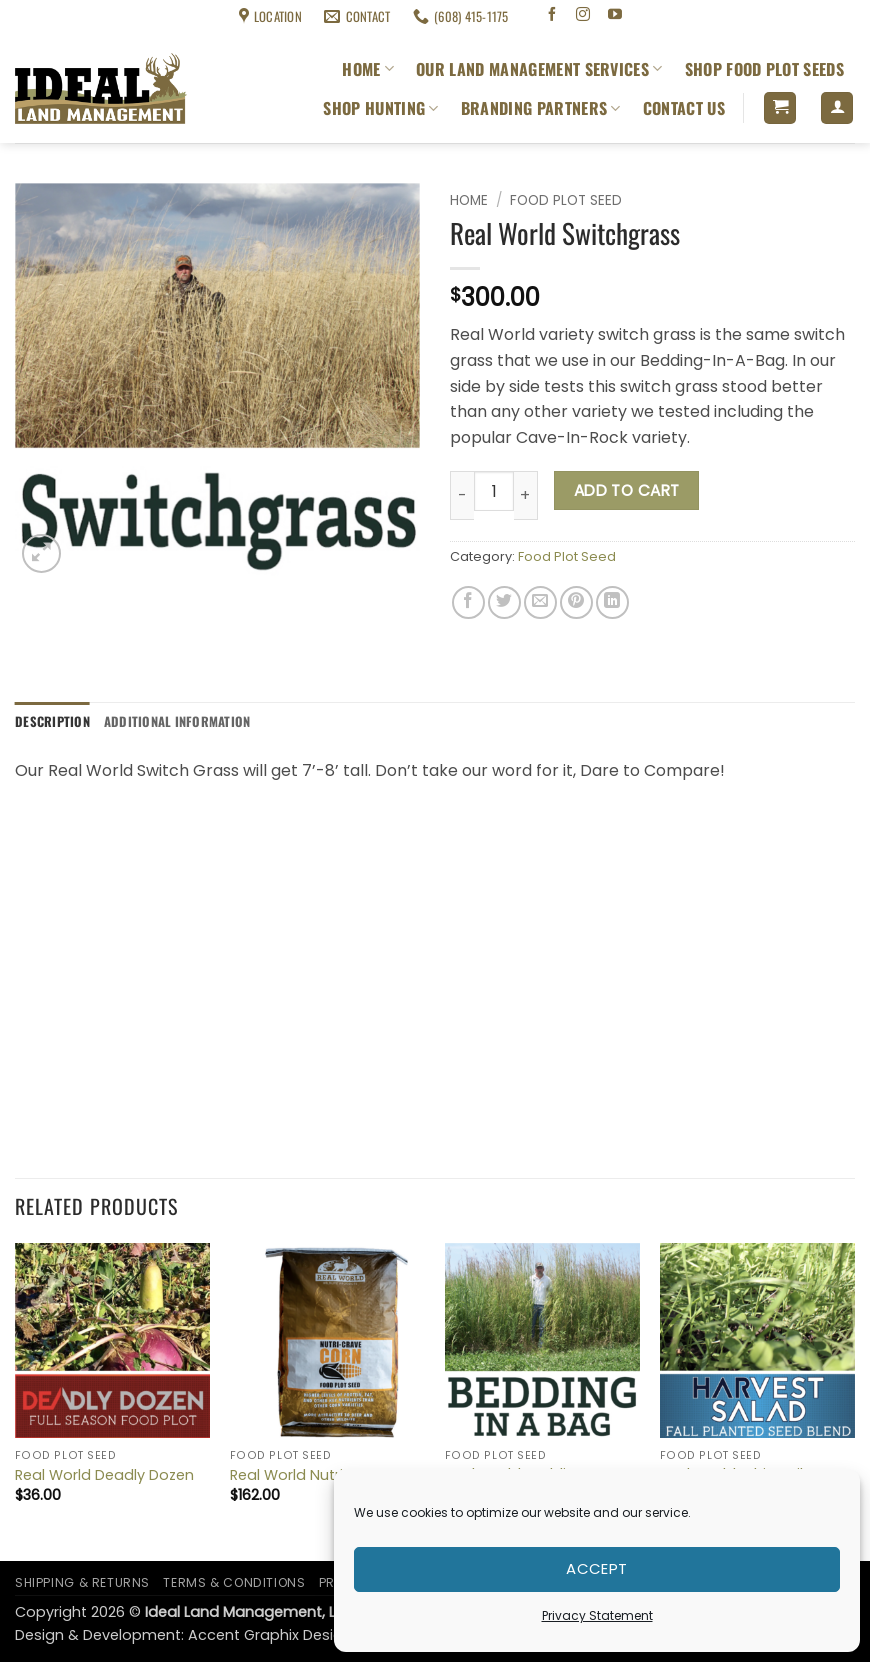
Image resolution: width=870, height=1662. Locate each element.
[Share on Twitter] (504, 602)
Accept (597, 1568)
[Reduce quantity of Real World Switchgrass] (462, 495)
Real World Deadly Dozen (104, 1475)
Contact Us (684, 108)
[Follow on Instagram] (583, 16)
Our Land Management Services (539, 69)
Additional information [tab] (177, 721)
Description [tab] (52, 721)
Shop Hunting (380, 108)
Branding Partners (541, 108)
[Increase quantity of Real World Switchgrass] (526, 495)
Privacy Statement (597, 1615)
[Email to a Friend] (540, 602)
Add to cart (627, 490)
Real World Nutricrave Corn (326, 1475)
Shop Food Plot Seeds (764, 69)
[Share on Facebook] (468, 602)
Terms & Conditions (175, 16)
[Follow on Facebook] (551, 16)
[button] (780, 108)
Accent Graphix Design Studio (295, 1635)
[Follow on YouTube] (615, 16)
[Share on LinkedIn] (612, 602)
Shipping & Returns (61, 16)
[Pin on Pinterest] (576, 602)
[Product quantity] (494, 491)
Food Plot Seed (566, 200)
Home (368, 69)
